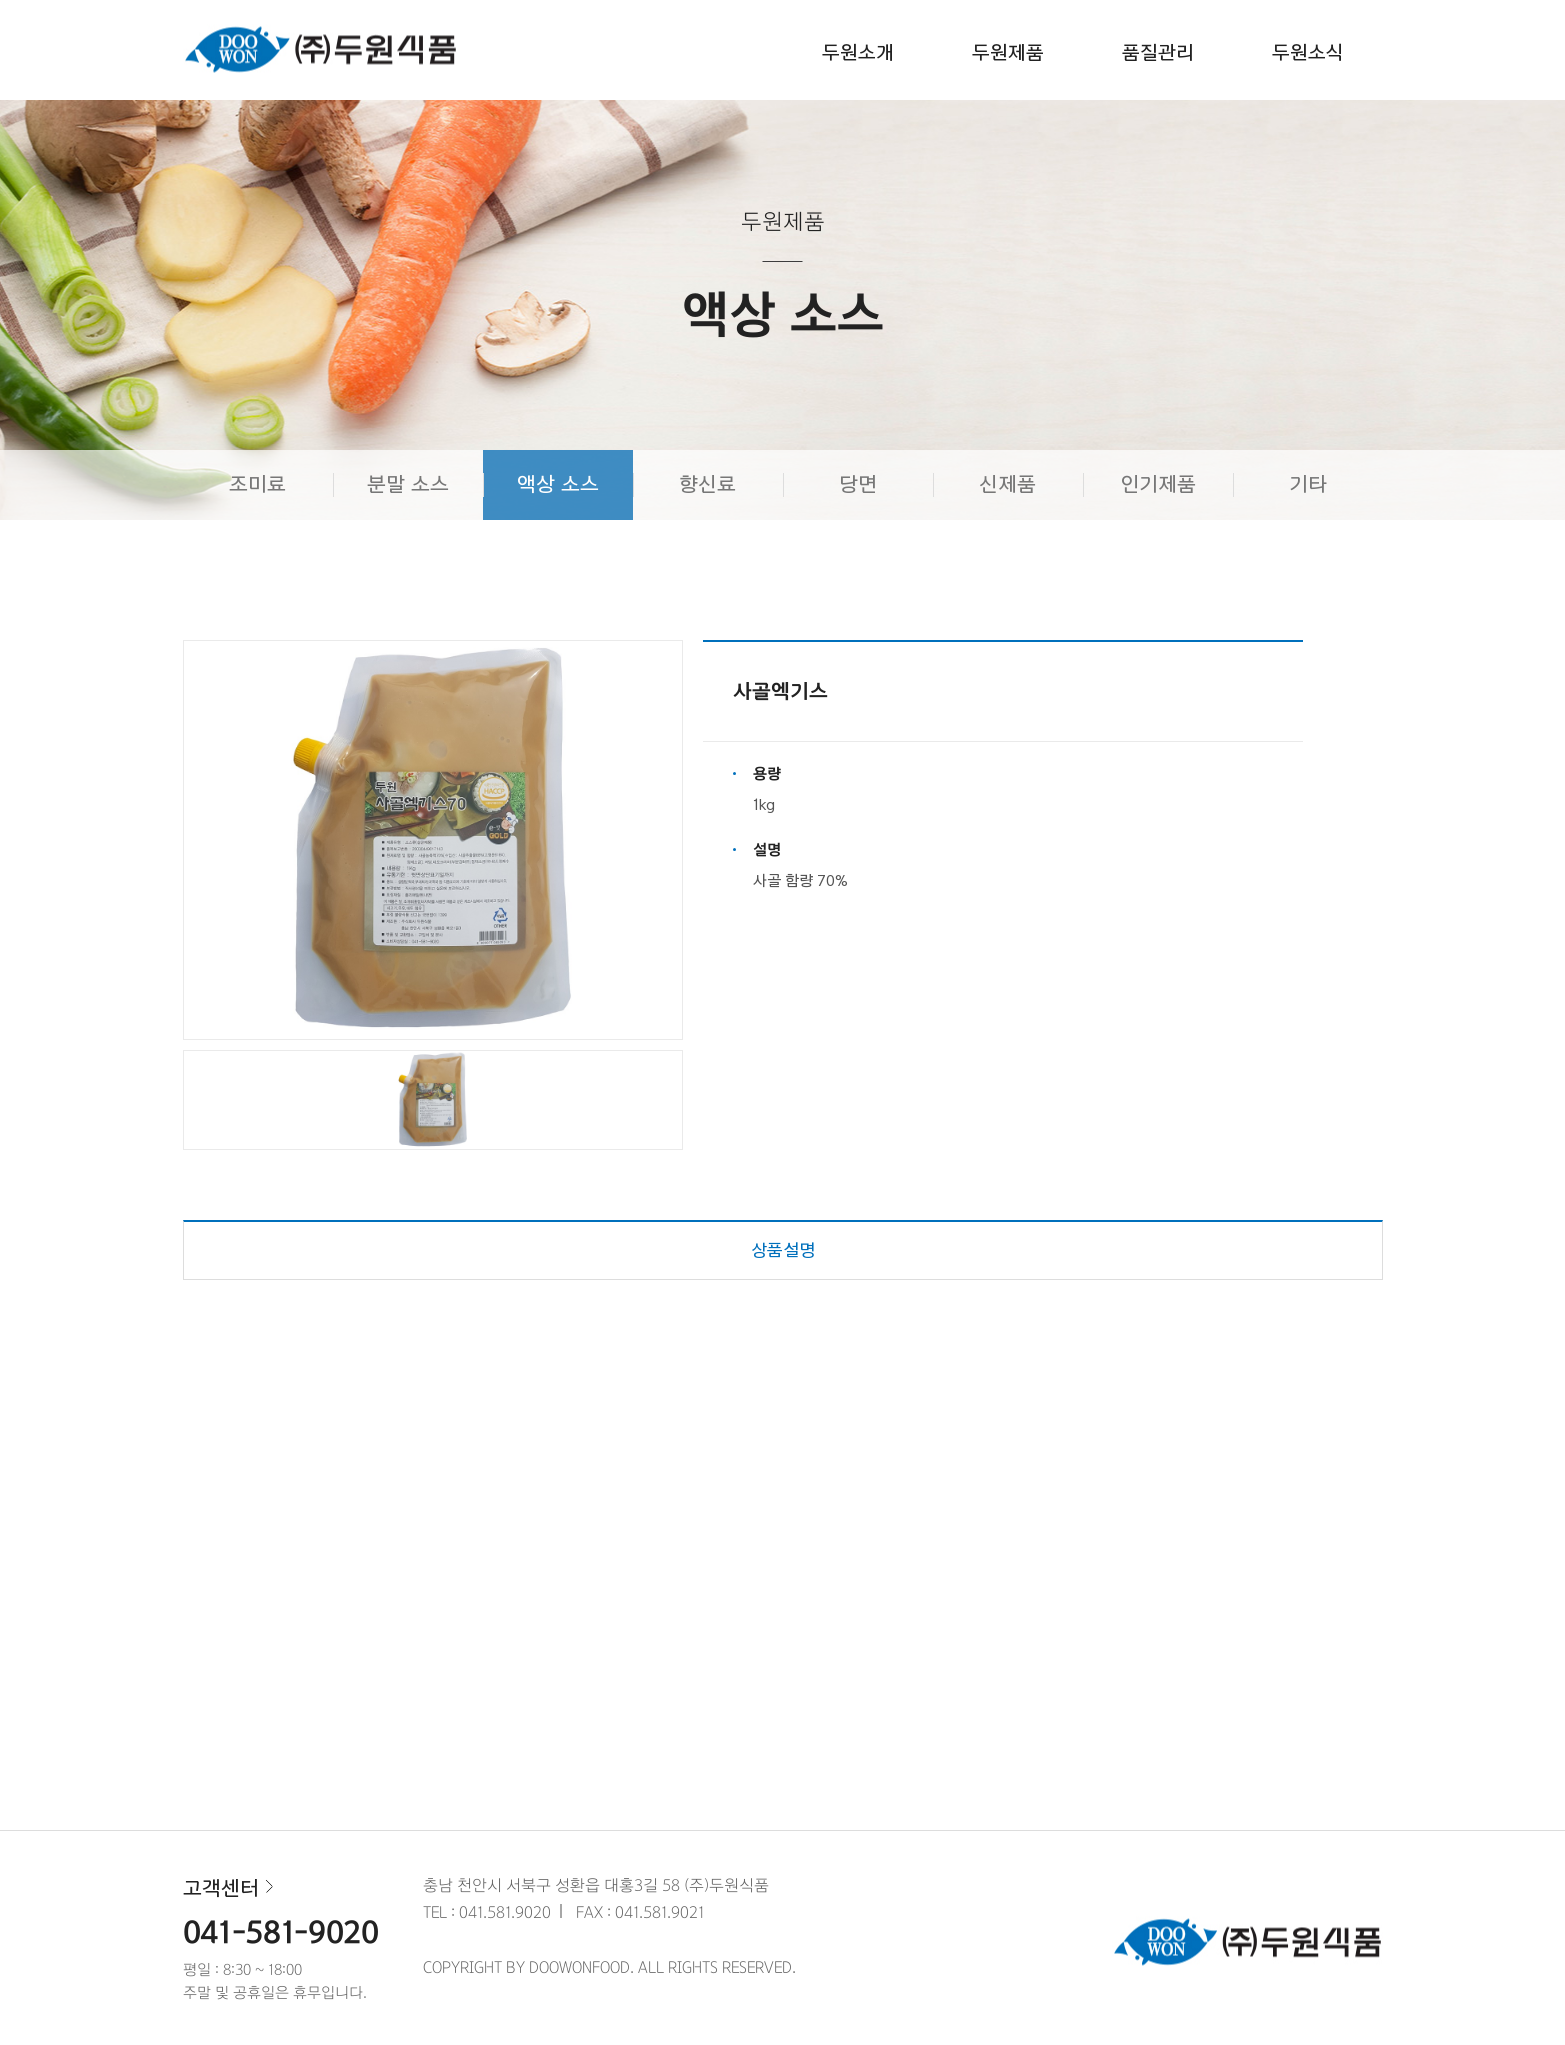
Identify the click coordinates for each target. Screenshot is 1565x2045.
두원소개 (858, 53)
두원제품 (1008, 53)
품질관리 (1158, 53)
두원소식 (1308, 53)
